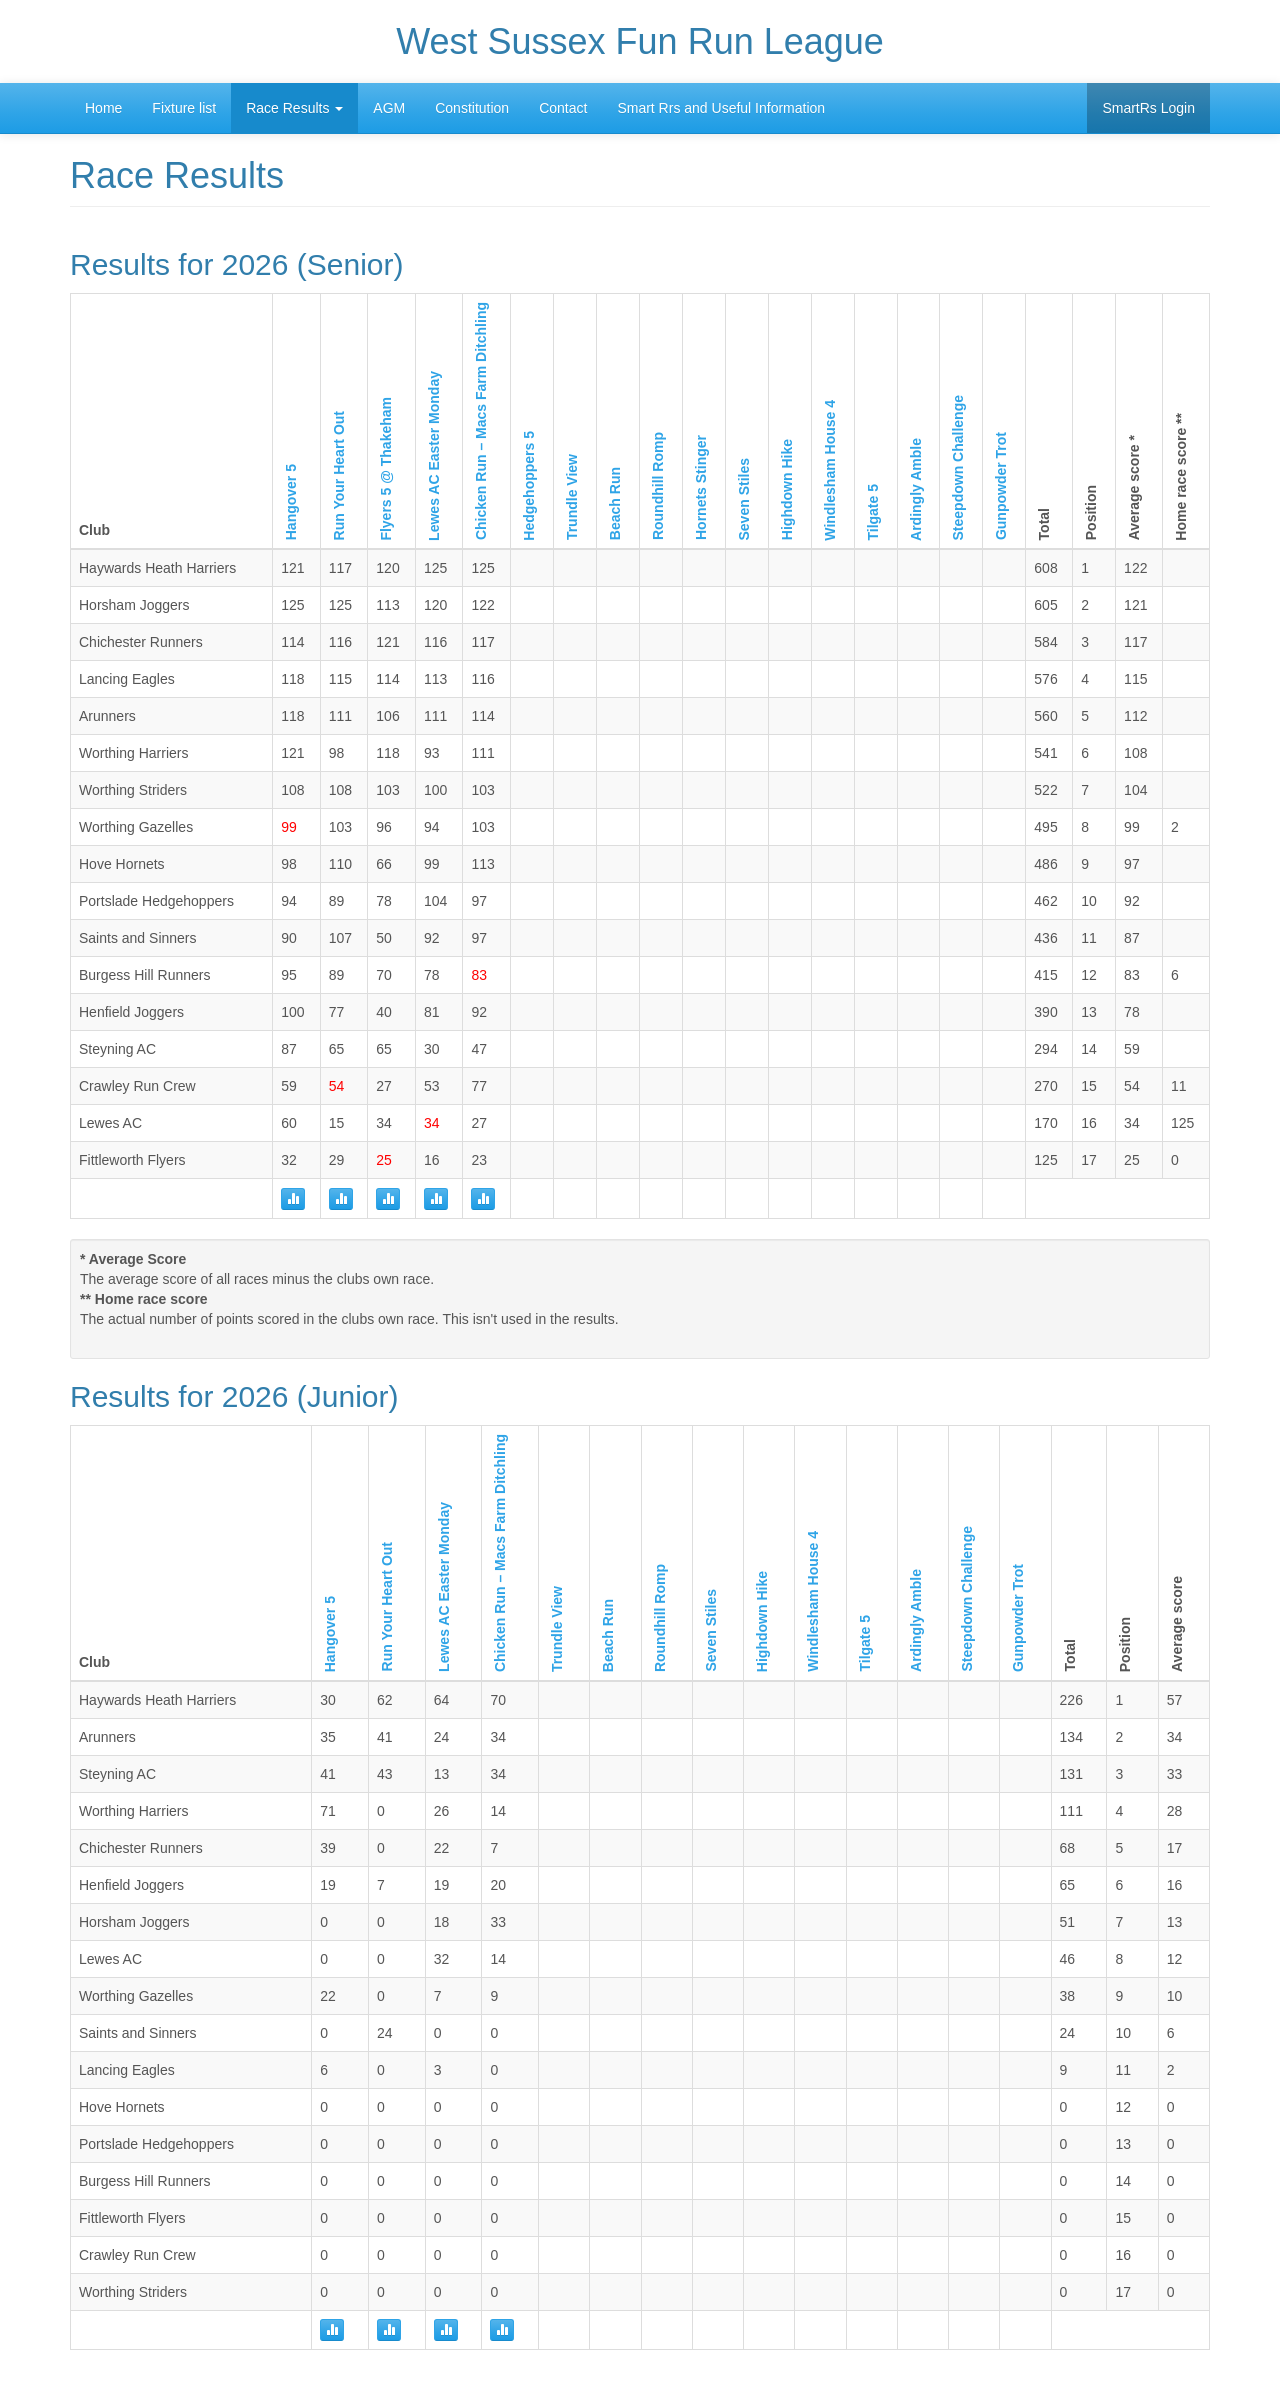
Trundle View (572, 497)
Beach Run (615, 503)
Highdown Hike (787, 489)
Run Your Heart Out (339, 475)
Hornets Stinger (701, 487)
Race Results (294, 108)
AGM (389, 108)
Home (103, 108)
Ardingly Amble (916, 489)
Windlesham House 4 (830, 470)
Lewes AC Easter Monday (434, 456)
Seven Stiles (744, 499)
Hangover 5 (291, 502)
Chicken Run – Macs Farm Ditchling (481, 421)
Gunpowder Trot (1001, 486)
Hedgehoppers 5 (529, 486)
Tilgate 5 (873, 512)
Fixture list (184, 108)
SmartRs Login (1148, 108)
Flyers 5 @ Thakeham (386, 469)
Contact (563, 108)
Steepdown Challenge (958, 467)
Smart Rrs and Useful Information (721, 108)
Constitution (472, 108)
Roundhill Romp (658, 486)
